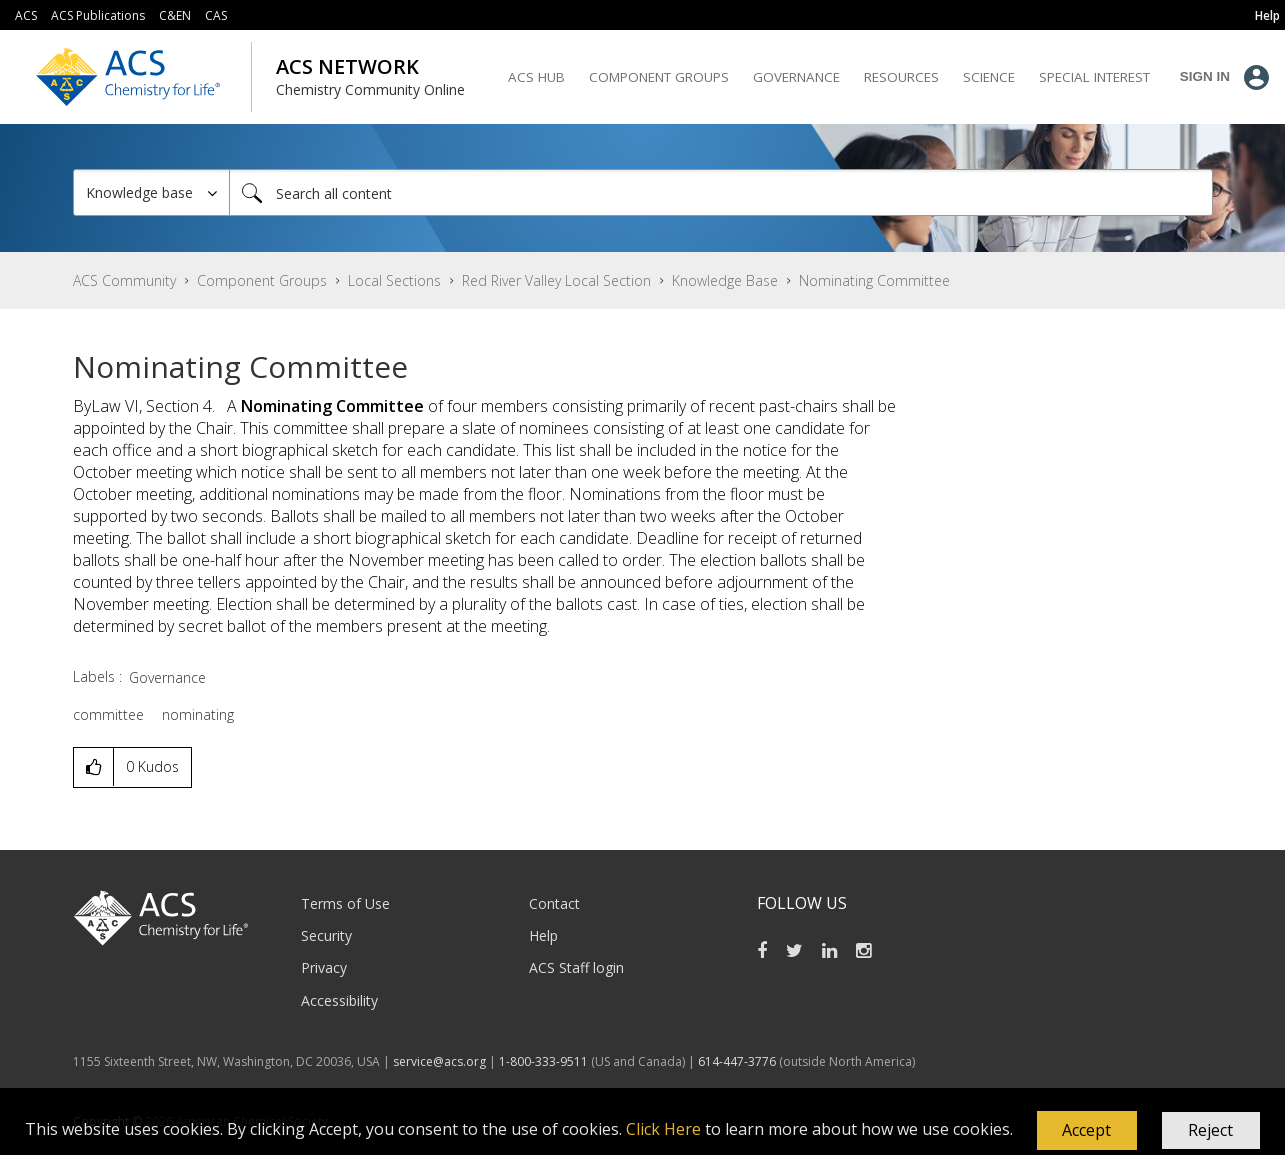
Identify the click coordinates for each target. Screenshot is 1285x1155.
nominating (198, 714)
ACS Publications (98, 15)
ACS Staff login (576, 967)
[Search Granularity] (151, 192)
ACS (26, 15)
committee (108, 714)
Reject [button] (1210, 1130)
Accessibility (339, 1000)
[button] (1087, 1131)
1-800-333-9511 (543, 1061)
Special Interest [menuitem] (1094, 77)
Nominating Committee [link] (874, 280)
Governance (167, 677)
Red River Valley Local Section (556, 280)
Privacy (324, 967)
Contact (554, 903)
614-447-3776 (738, 1061)
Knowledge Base (725, 280)
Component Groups (262, 280)
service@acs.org (439, 1061)
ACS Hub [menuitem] (536, 77)
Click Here (663, 1129)
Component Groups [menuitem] (659, 77)
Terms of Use (345, 903)
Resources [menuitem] (901, 77)
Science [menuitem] (989, 77)
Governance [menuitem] (796, 77)
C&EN (175, 15)
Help (543, 935)
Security (326, 935)
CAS (216, 15)
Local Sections (394, 280)
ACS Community (124, 280)
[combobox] (721, 192)
